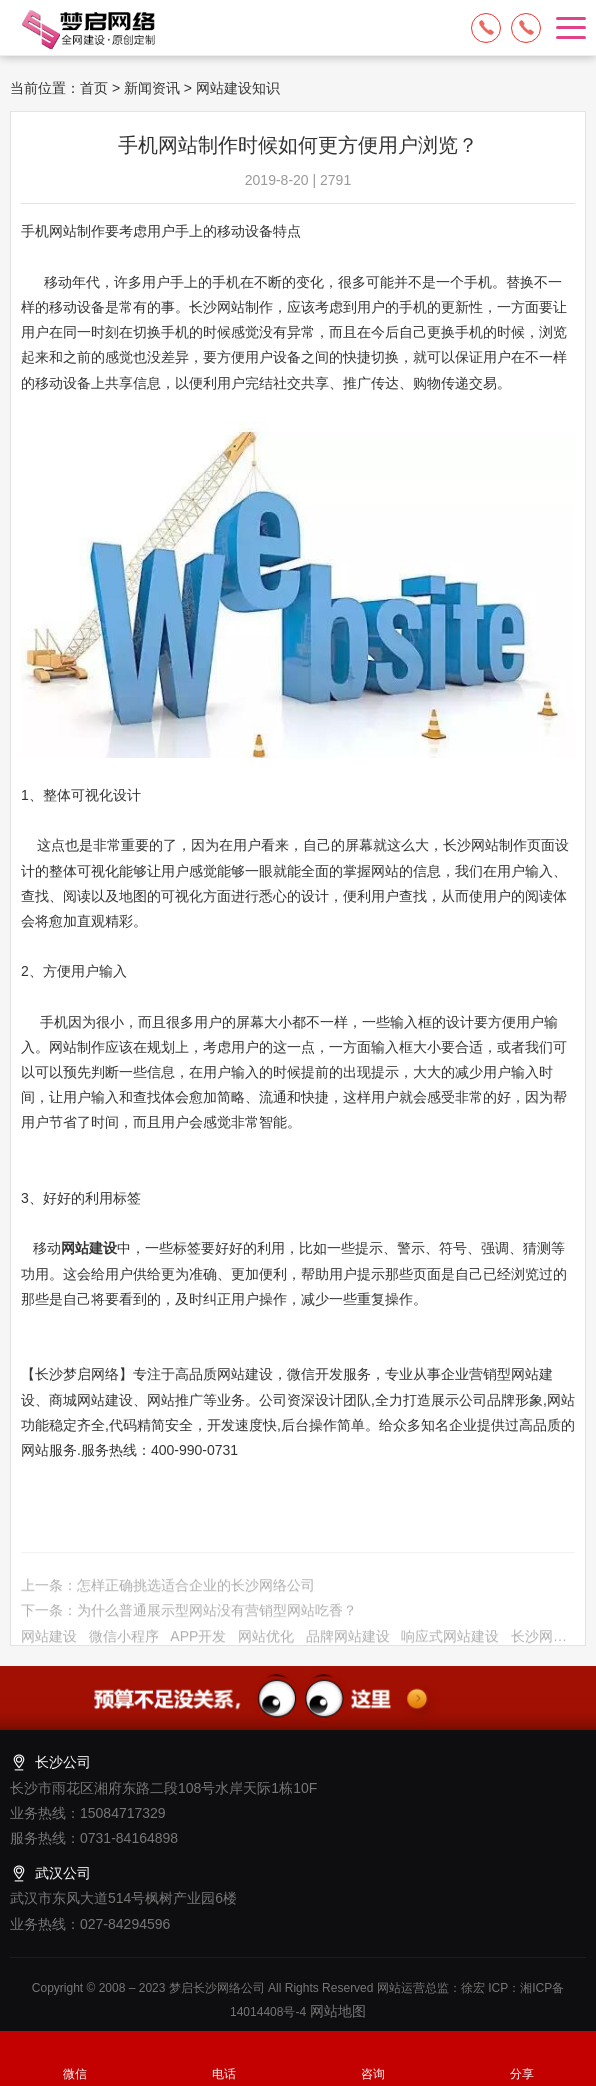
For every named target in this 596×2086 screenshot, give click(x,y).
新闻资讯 (152, 88)
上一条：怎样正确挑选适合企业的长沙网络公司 (168, 1590)
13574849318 (526, 28)
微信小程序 (124, 1641)
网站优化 (266, 1641)
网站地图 (336, 2011)
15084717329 (486, 28)
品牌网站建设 (348, 1641)
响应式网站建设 (450, 1641)
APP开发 (198, 1641)
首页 (94, 88)
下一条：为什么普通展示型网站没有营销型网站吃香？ (189, 1616)
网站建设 (49, 1641)
